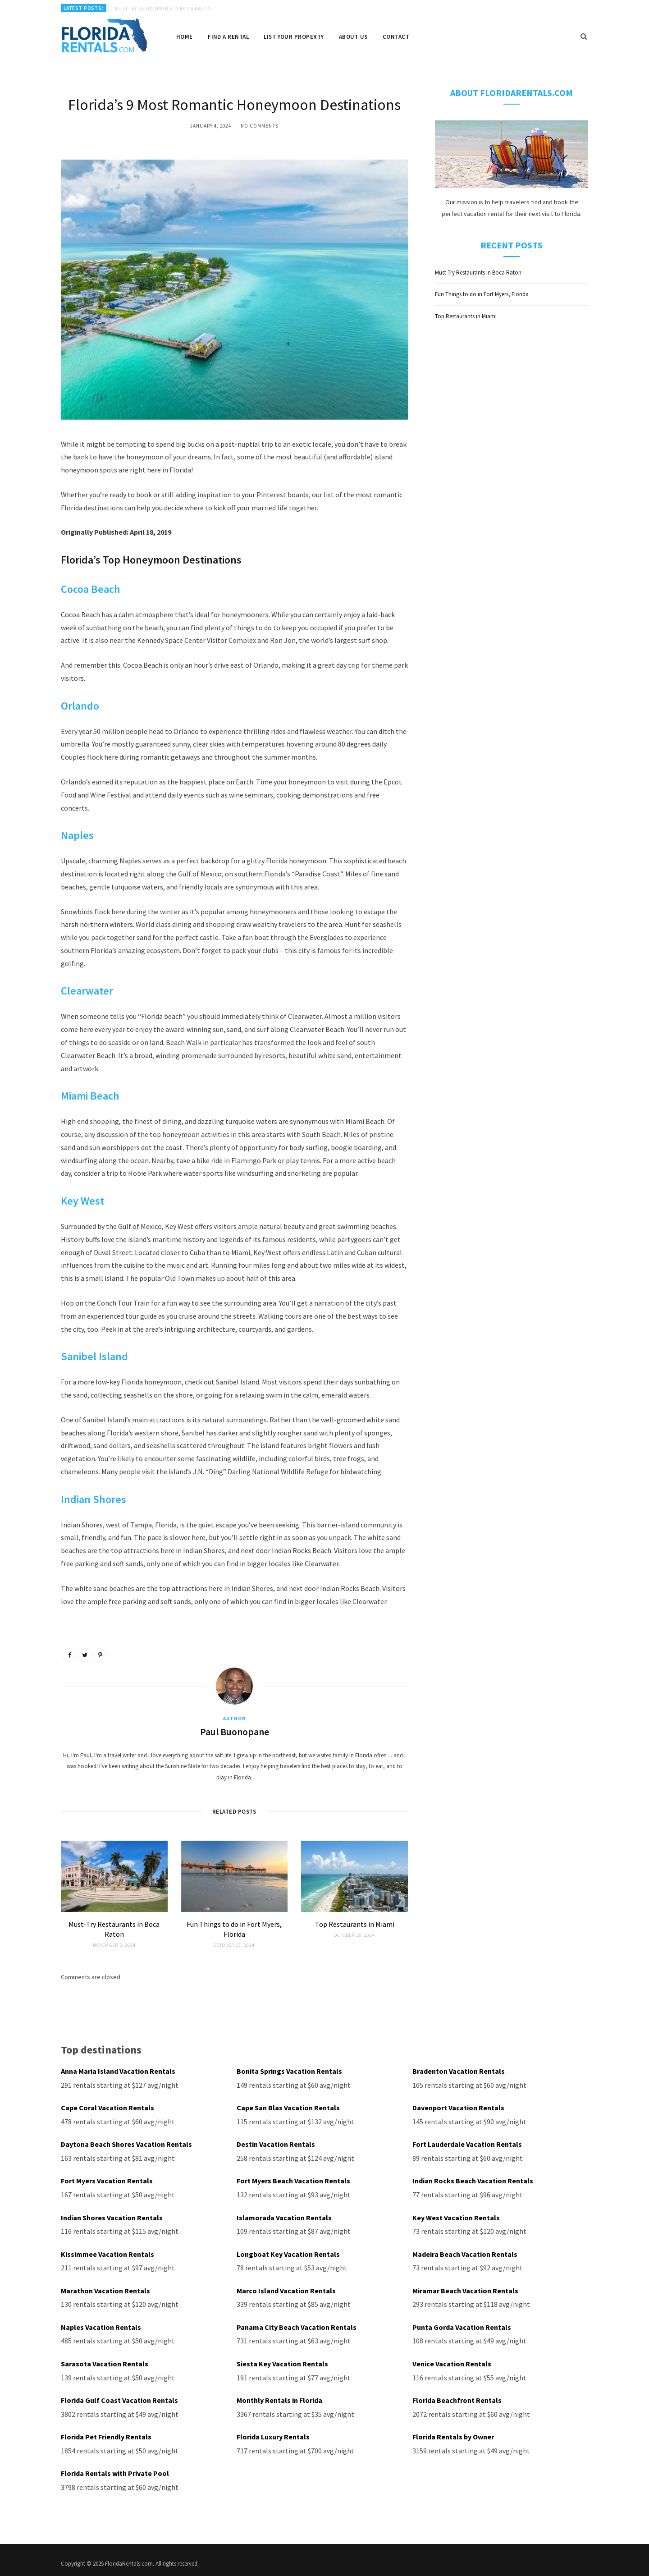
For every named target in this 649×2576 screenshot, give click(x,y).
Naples (77, 835)
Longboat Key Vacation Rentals (288, 2250)
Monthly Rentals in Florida (279, 2394)
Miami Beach (90, 1096)
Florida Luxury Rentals (273, 2430)
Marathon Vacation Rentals (105, 2286)
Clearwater (87, 991)
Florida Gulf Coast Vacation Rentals (119, 2394)
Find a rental (228, 37)
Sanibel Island (94, 1356)
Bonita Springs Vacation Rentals (289, 2070)
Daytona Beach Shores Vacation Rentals (126, 2142)
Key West (82, 1201)
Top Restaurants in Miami (354, 1924)
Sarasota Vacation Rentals (104, 2358)
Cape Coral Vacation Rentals (107, 2106)
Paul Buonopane (234, 1731)
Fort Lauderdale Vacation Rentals (467, 2142)
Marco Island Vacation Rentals (286, 2286)
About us (353, 37)
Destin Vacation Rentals (276, 2142)
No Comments (260, 126)
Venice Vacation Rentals (451, 2358)
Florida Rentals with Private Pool (115, 2466)
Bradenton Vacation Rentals (458, 2070)
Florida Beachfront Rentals (457, 2394)
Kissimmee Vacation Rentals (107, 2250)
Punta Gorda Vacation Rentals (461, 2322)
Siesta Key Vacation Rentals (282, 2358)
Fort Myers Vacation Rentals (107, 2178)
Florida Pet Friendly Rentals (106, 2430)
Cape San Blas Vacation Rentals (288, 2106)
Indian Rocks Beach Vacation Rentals (472, 2178)
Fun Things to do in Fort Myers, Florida (482, 294)
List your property (294, 37)
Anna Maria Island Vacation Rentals (118, 2070)
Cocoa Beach (90, 589)
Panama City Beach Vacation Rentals (296, 2322)
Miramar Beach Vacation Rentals (465, 2286)
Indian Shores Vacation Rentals (112, 2214)
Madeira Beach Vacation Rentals (464, 2250)
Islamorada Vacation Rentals (284, 2214)
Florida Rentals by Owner (453, 2430)
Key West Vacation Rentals (456, 2214)
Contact (396, 37)
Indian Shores (93, 1499)
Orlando (80, 706)
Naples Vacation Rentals (101, 2322)
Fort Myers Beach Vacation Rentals (293, 2178)
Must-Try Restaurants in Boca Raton (163, 8)
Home (184, 37)
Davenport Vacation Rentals (458, 2106)
